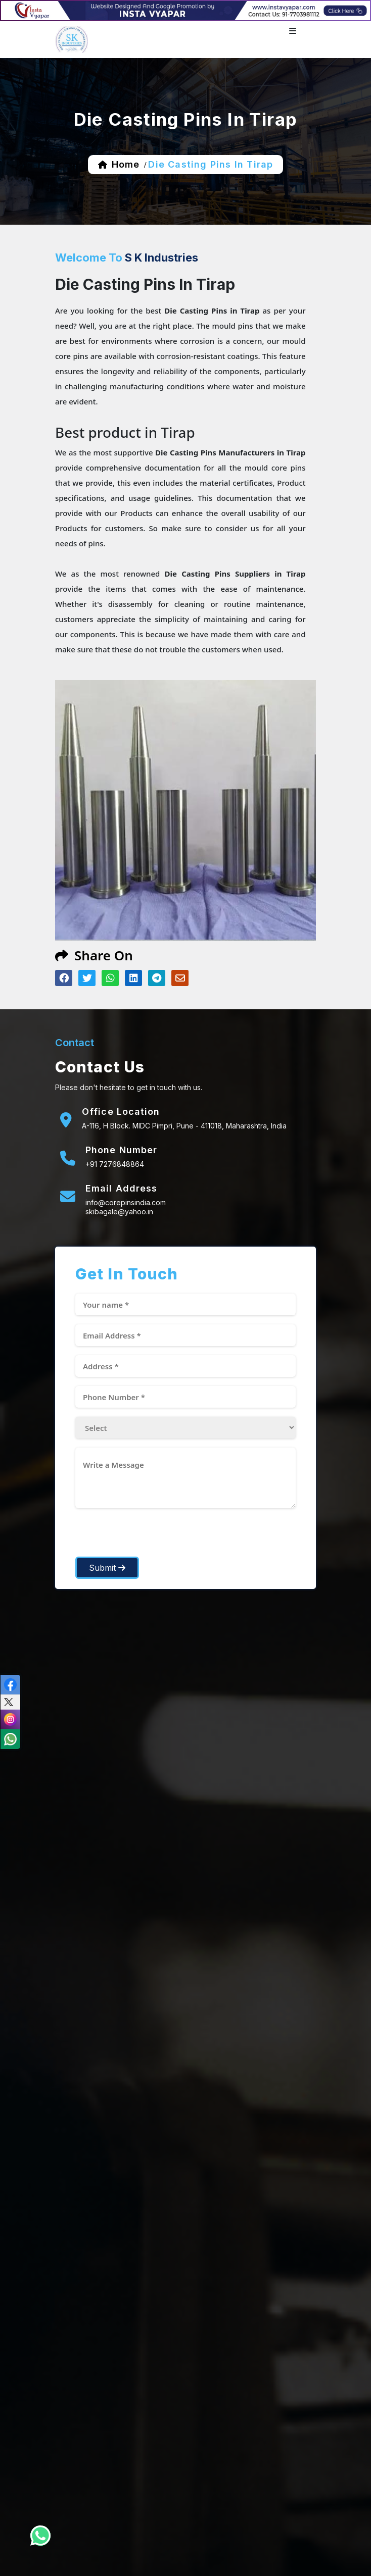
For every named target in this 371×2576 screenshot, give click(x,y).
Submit (107, 1568)
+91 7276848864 (114, 1164)
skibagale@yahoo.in (119, 1211)
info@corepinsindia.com (125, 1202)
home (126, 164)
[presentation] (152, 1537)
